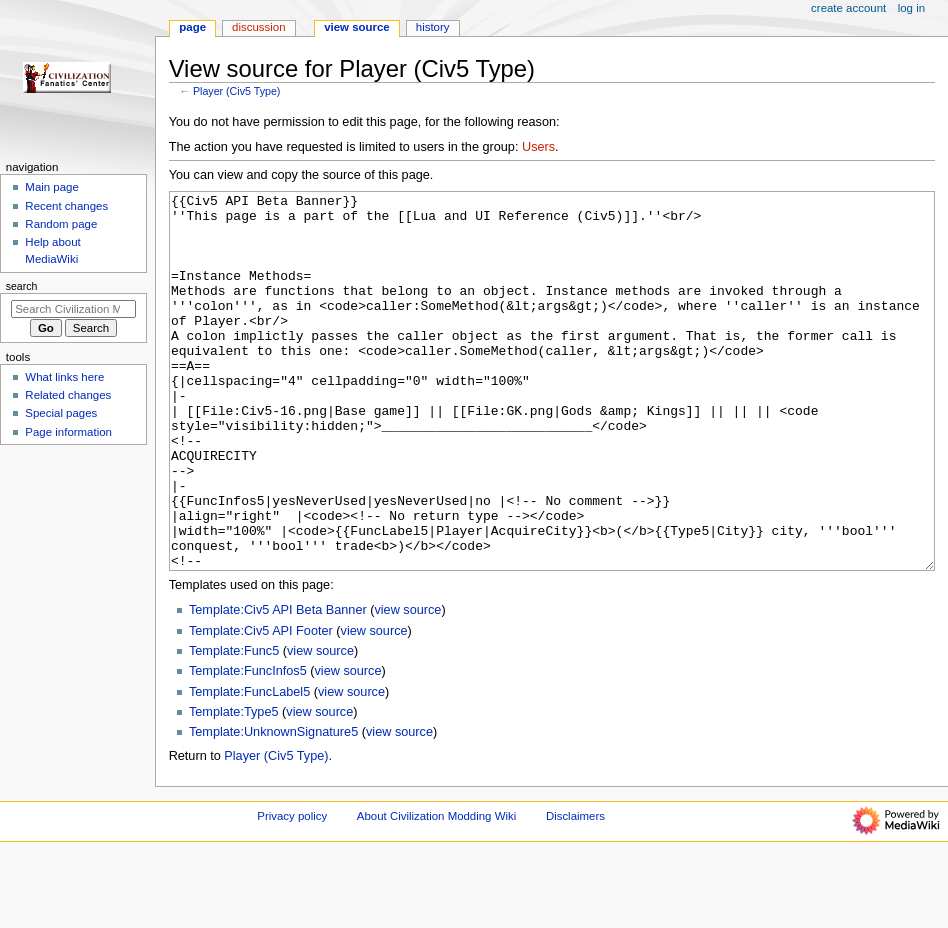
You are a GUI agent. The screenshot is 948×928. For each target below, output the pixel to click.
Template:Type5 (234, 787)
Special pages (61, 413)
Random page (61, 224)
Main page (52, 187)
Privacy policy (292, 891)
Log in (911, 8)
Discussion (258, 27)
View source (357, 27)
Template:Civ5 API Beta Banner (278, 685)
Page (192, 27)
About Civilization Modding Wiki (436, 891)
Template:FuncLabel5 (249, 767)
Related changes (68, 395)
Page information (68, 432)
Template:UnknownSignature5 (273, 807)
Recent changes (66, 206)
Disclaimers (575, 891)
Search (22, 286)
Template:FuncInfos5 (248, 746)
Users (538, 147)
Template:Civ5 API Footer (261, 706)
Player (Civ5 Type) (236, 91)
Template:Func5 (234, 726)
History (433, 27)
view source (407, 685)
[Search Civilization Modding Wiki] (73, 309)
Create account (848, 8)
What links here (64, 377)
